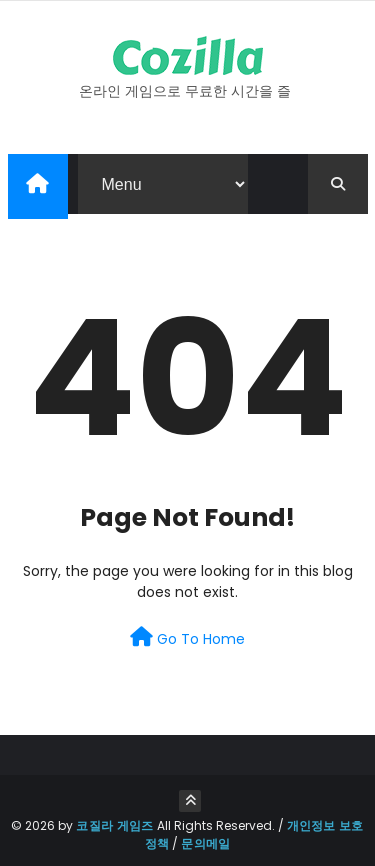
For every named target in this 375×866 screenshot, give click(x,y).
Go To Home (187, 638)
